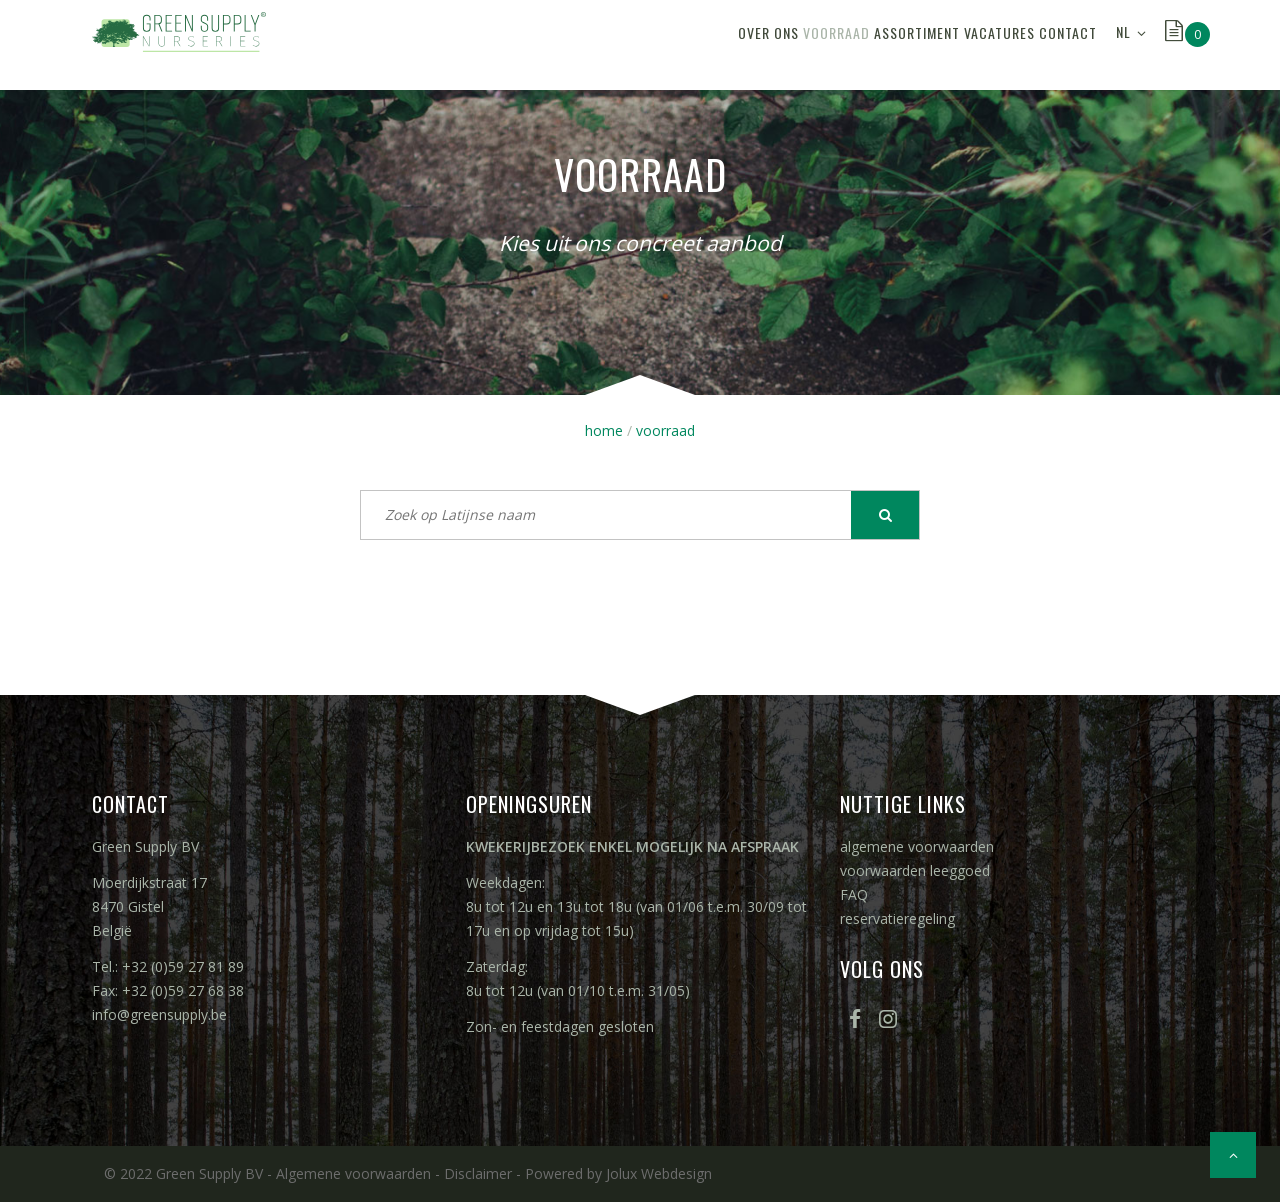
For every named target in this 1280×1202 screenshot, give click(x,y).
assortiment (847, 44)
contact (1054, 44)
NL (1123, 44)
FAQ (854, 894)
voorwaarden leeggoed (915, 870)
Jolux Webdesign (659, 1173)
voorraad (738, 44)
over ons (642, 44)
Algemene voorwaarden (353, 1173)
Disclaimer (478, 1173)
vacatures (957, 44)
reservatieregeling (897, 918)
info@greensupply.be (159, 1014)
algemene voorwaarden (917, 846)
